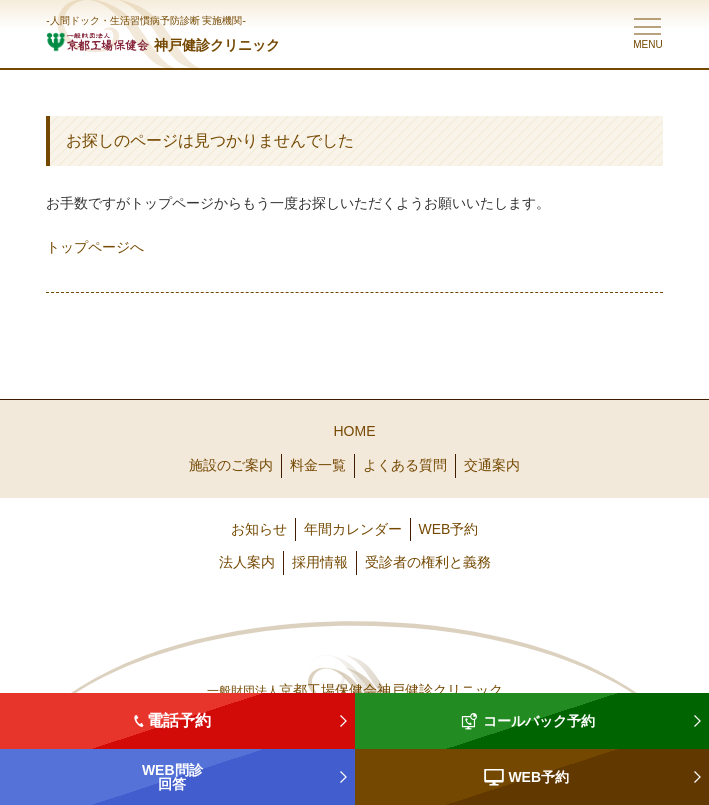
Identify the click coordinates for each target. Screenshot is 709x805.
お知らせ (259, 529)
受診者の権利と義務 (428, 562)
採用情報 (320, 562)
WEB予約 (449, 529)
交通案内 (492, 465)
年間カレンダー (353, 529)
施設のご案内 (231, 465)
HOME (355, 431)
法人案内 (247, 562)
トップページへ (95, 247)
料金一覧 (318, 465)
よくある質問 (405, 465)
